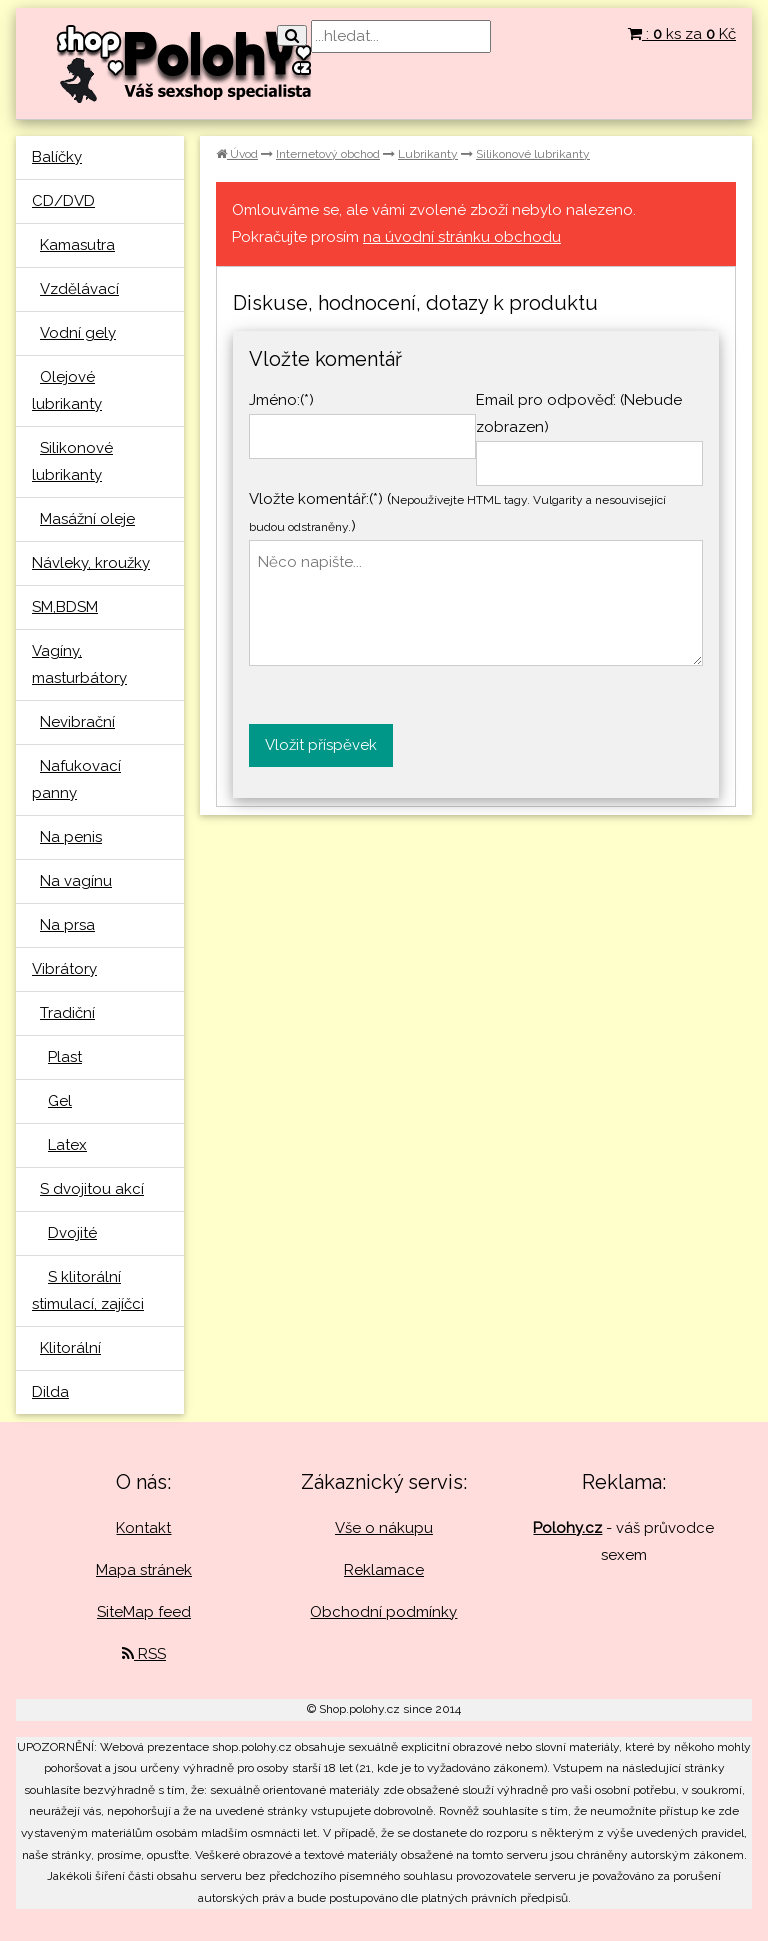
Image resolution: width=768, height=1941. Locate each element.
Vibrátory (64, 969)
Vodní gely (78, 333)
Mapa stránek (144, 1570)
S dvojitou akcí (92, 1189)
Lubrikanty (428, 154)
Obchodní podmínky (383, 1612)
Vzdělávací (79, 289)
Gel (60, 1101)
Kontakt (143, 1528)
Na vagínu (76, 881)
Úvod (237, 154)
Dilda (50, 1392)
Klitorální (70, 1348)
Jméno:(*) (281, 400)
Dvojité (72, 1233)
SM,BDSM (65, 607)
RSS (144, 1654)
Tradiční (67, 1013)
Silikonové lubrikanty (533, 154)
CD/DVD (63, 201)
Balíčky (57, 157)
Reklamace (384, 1570)
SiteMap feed (144, 1612)
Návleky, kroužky (91, 563)
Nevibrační (77, 722)
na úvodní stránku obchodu (462, 237)
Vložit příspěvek (321, 745)
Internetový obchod (328, 154)
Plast (65, 1057)
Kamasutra (77, 245)
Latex (67, 1145)
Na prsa (67, 925)
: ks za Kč (682, 34)
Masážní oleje (87, 519)
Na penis (71, 837)
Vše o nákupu (384, 1528)
